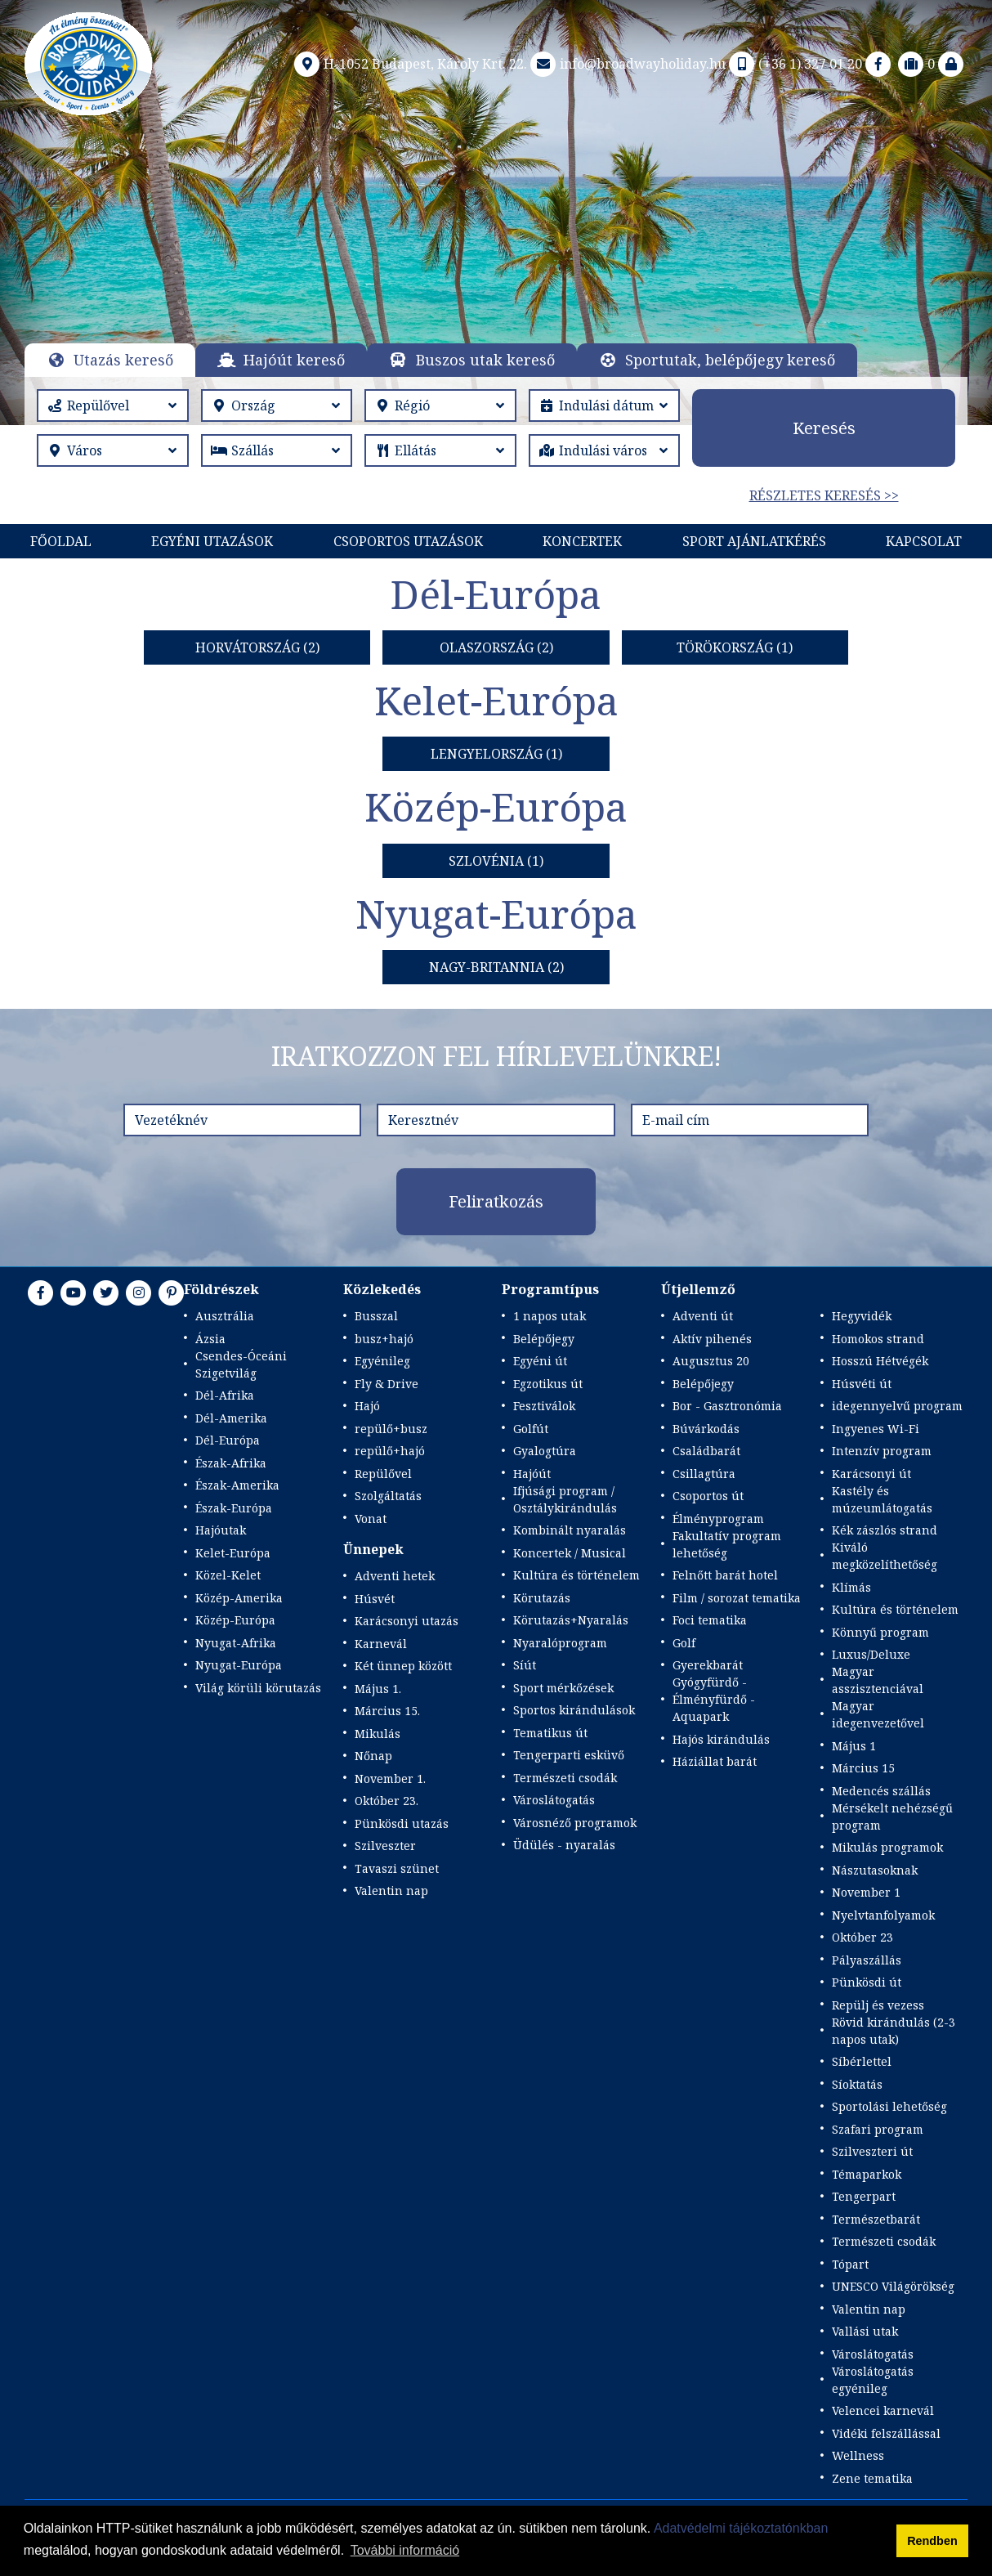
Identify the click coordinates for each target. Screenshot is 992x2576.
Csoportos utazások (408, 541)
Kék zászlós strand (884, 1530)
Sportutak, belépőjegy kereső (730, 360)
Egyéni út (540, 1361)
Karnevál (381, 1643)
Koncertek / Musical (569, 1553)
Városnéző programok (575, 1822)
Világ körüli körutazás (258, 1688)
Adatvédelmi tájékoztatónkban (741, 2528)
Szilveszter (385, 1845)
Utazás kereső (123, 360)
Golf (684, 1643)
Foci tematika (710, 1620)
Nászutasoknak (875, 1870)
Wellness (858, 2455)
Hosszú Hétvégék (880, 1361)
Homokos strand (878, 1338)
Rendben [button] (932, 2540)
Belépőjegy (543, 1338)
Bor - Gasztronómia (727, 1405)
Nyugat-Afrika (235, 1643)
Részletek (495, 284)
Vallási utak (865, 2331)
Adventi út (703, 1316)
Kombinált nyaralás (569, 1530)
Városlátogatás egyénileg (873, 2379)
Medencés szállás (881, 1791)
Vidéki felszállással (886, 2433)
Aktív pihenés (712, 1338)
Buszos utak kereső (485, 360)
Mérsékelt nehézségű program (892, 1816)
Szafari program (877, 2129)
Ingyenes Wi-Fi (875, 1428)
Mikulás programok (887, 1847)
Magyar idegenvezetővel (878, 1714)
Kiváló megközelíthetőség (884, 1555)
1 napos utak (549, 1316)
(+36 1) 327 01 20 (794, 64)
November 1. (390, 1778)
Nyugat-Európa (238, 1665)
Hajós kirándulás (721, 1739)
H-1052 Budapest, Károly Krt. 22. (409, 64)
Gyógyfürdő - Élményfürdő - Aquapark (714, 1699)
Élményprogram (718, 1518)
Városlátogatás (554, 1800)
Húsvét (375, 1598)
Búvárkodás (706, 1428)
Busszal (376, 1316)
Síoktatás (857, 2084)
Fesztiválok (544, 1405)
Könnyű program (880, 1632)
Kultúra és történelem (576, 1575)
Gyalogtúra (544, 1450)
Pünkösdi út (866, 1982)
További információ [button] (405, 2550)
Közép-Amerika (239, 1598)
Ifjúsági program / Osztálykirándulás (565, 1499)
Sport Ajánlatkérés (754, 541)
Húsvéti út (861, 1383)
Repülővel (383, 1473)
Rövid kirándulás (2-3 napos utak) (893, 2030)
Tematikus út (550, 1732)
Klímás (851, 1587)
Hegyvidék (861, 1316)
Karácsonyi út (871, 1473)
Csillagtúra (704, 1473)
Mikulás (377, 1733)
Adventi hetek (395, 1576)
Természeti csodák (565, 1777)
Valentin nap (391, 1890)
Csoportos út (708, 1495)
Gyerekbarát (708, 1665)
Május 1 (854, 1746)
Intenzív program (882, 1450)
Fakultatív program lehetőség (727, 1544)
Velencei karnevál (883, 2410)
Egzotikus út (548, 1383)
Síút (524, 1665)
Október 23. (386, 1800)
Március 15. (387, 1710)
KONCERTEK (582, 541)
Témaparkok (866, 2174)
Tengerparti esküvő (568, 1755)
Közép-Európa (235, 1620)
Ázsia (210, 1338)
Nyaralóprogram (560, 1643)
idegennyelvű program (897, 1405)
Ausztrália (224, 1316)
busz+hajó (384, 1338)
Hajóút (532, 1473)
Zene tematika (872, 2478)
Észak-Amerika (237, 1485)
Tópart (850, 2264)
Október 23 (862, 1937)
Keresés (824, 428)
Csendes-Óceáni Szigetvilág (241, 1364)
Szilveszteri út (872, 2151)
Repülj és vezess (878, 2005)
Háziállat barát (715, 1761)
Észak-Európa (233, 1508)
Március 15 (863, 1768)
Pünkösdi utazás (402, 1823)
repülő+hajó (390, 1450)
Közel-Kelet (228, 1575)
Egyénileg (382, 1361)
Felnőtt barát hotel (725, 1575)
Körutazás (541, 1598)
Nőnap (373, 1755)
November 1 (866, 1892)
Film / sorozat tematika (737, 1598)
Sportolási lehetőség (889, 2106)
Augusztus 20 (711, 1361)
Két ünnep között (403, 1665)
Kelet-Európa (232, 1553)
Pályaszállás (866, 1960)
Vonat (371, 1518)
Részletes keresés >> (824, 495)
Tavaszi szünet (397, 1868)
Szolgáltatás (388, 1495)
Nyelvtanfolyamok (883, 1915)
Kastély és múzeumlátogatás (882, 1499)
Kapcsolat (924, 541)
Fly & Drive (386, 1383)
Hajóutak (220, 1530)
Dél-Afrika (224, 1395)
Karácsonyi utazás (406, 1620)
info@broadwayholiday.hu (626, 64)
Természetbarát (876, 2219)
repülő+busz (391, 1428)
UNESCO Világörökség (893, 2286)
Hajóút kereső (294, 360)
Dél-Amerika (231, 1418)
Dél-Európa (227, 1440)
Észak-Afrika (230, 1463)
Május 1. (378, 1688)
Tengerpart (864, 2196)
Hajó (367, 1405)
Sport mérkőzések (563, 1688)
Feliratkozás (496, 1201)
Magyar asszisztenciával (877, 1680)
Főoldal (61, 541)
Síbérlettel (861, 2061)
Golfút (530, 1428)
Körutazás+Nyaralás (570, 1620)
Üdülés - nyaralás (564, 1844)
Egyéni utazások (212, 541)
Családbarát (706, 1450)
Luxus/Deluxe (871, 1654)
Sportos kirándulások (574, 1710)
